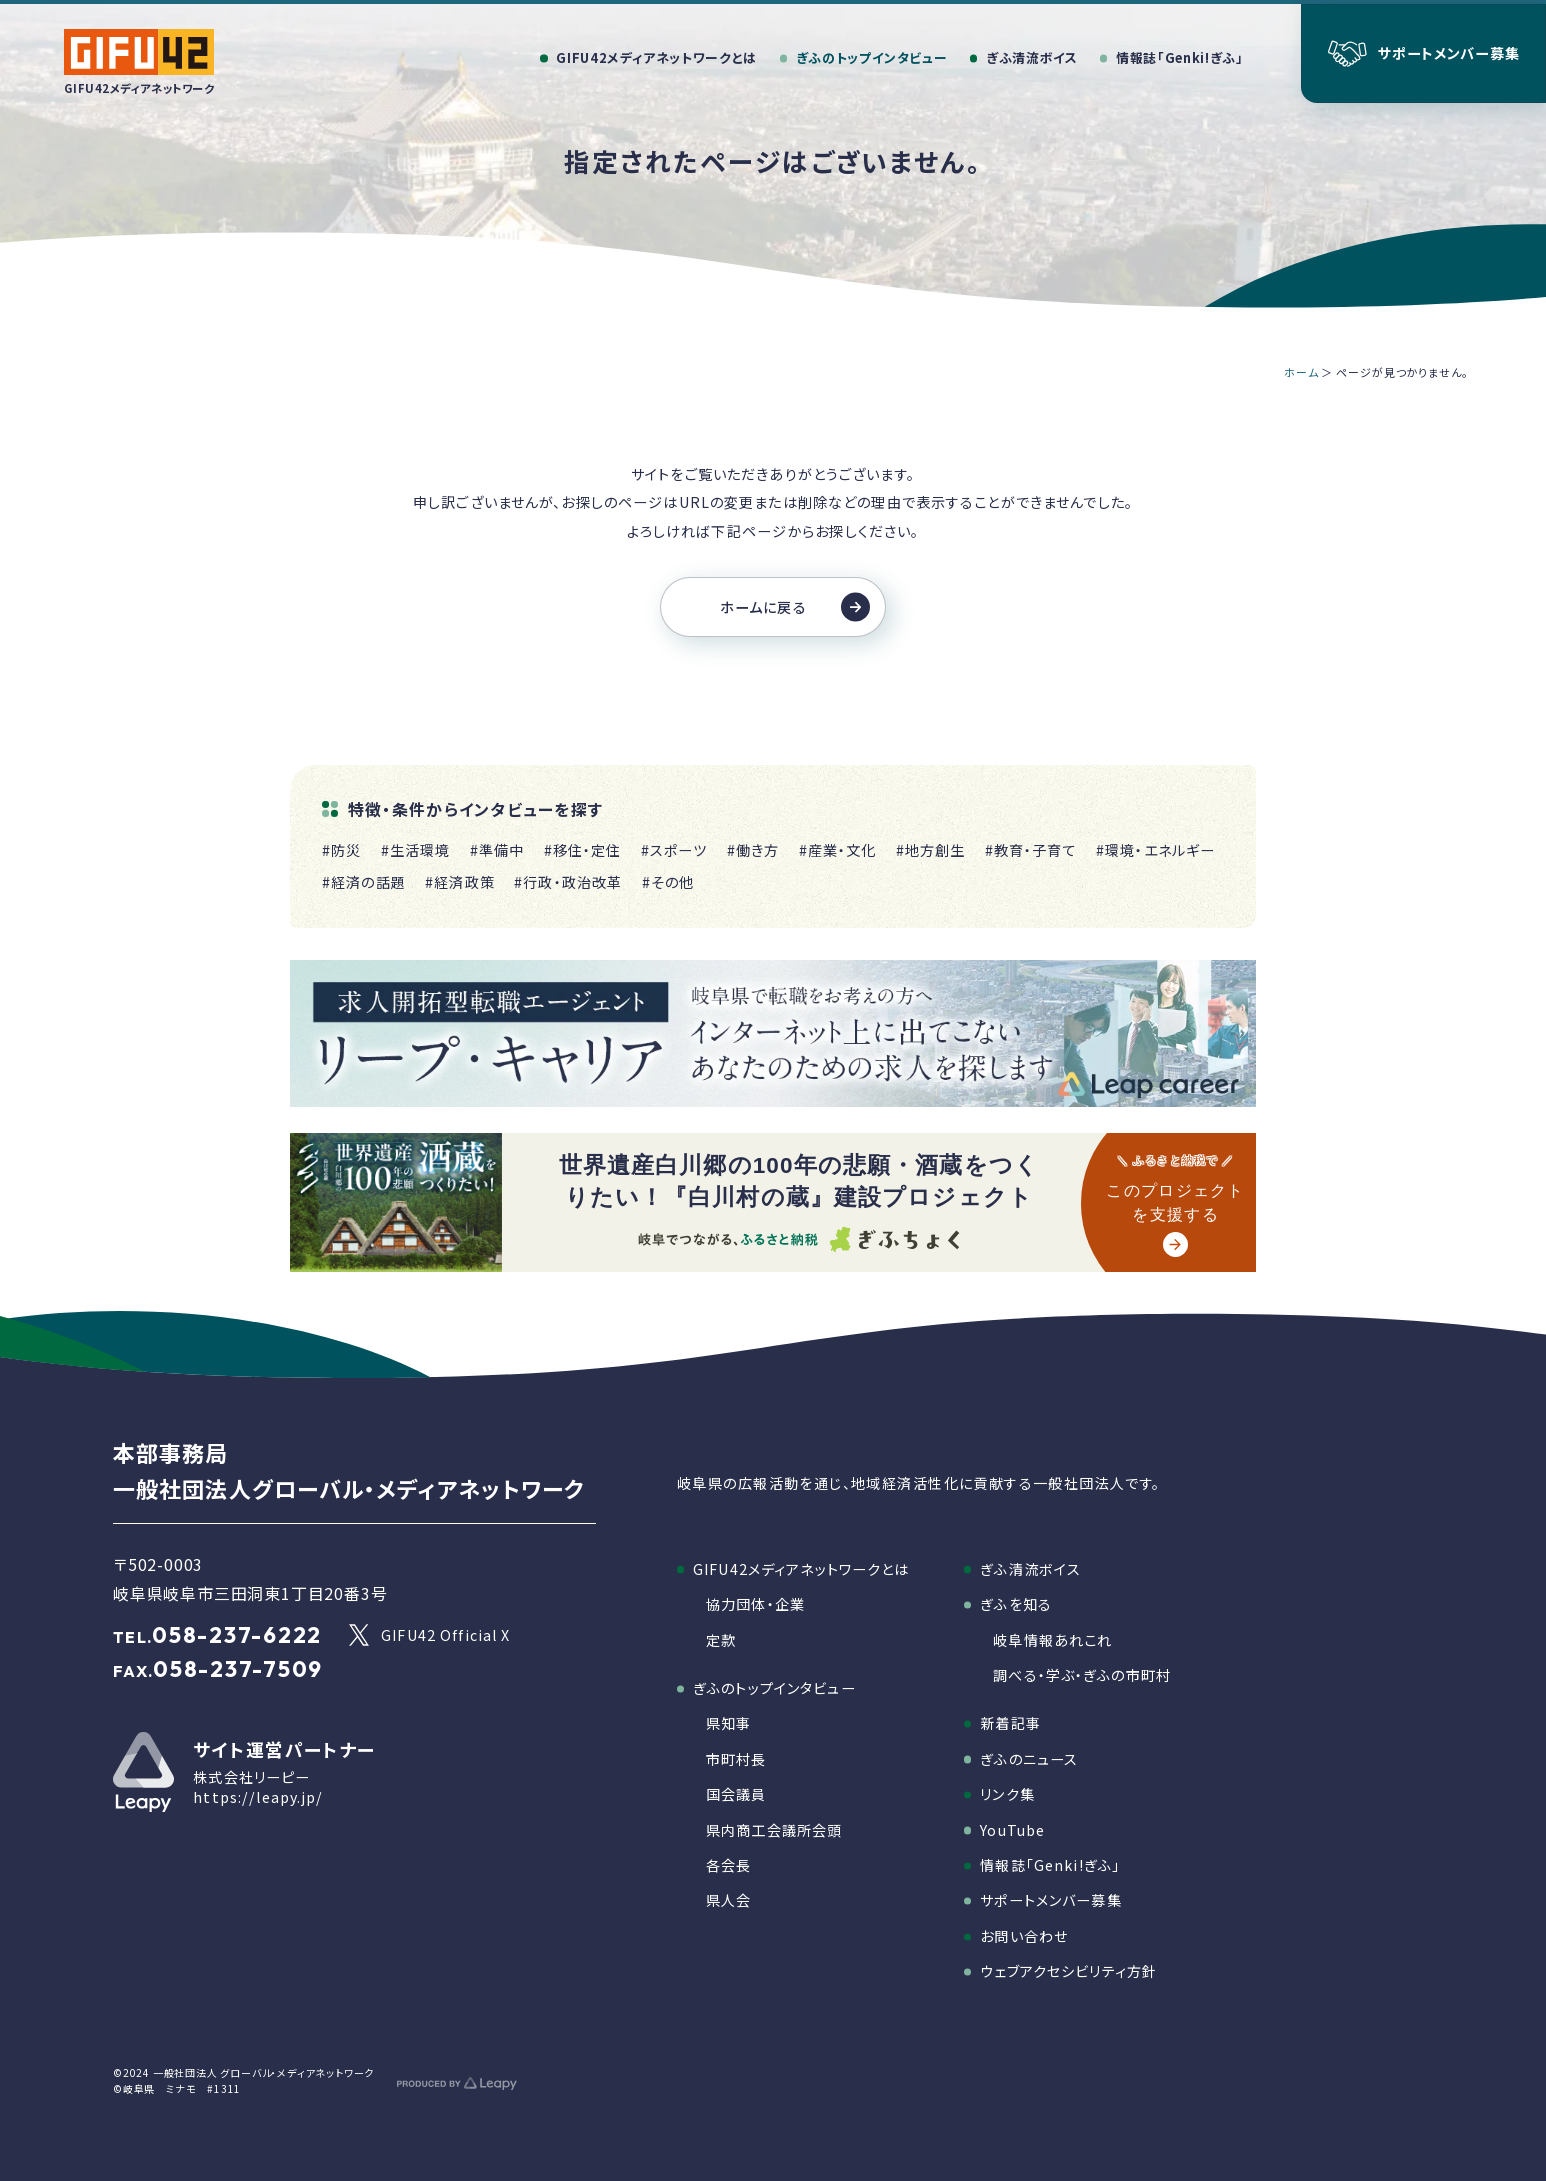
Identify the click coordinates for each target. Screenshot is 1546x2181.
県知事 (728, 1723)
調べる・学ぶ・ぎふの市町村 (1082, 1675)
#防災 (341, 850)
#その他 (668, 882)
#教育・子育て (1031, 850)
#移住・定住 (583, 850)
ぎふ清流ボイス (1030, 1569)
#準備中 (497, 850)
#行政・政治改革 (568, 882)
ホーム (1301, 372)
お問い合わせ (1024, 1936)
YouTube (1012, 1830)
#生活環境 (416, 850)
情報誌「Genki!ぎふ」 (1050, 1865)
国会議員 (736, 1794)
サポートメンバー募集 (1050, 1900)
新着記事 (1010, 1723)
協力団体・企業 (755, 1604)
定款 (721, 1640)
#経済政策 (460, 882)
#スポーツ (674, 850)
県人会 (728, 1900)
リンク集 (1007, 1794)
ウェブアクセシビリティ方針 (1068, 1971)
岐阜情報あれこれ (1052, 1640)
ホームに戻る (795, 606)
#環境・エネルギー (1155, 850)
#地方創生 (931, 850)
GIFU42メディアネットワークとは (801, 1569)
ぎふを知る (1016, 1604)
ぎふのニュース (1029, 1759)
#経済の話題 (364, 882)
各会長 (728, 1865)
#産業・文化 (838, 850)
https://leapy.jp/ (258, 1797)
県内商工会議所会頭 (774, 1830)
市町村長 (736, 1759)
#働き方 (753, 850)
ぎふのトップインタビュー (774, 1688)
